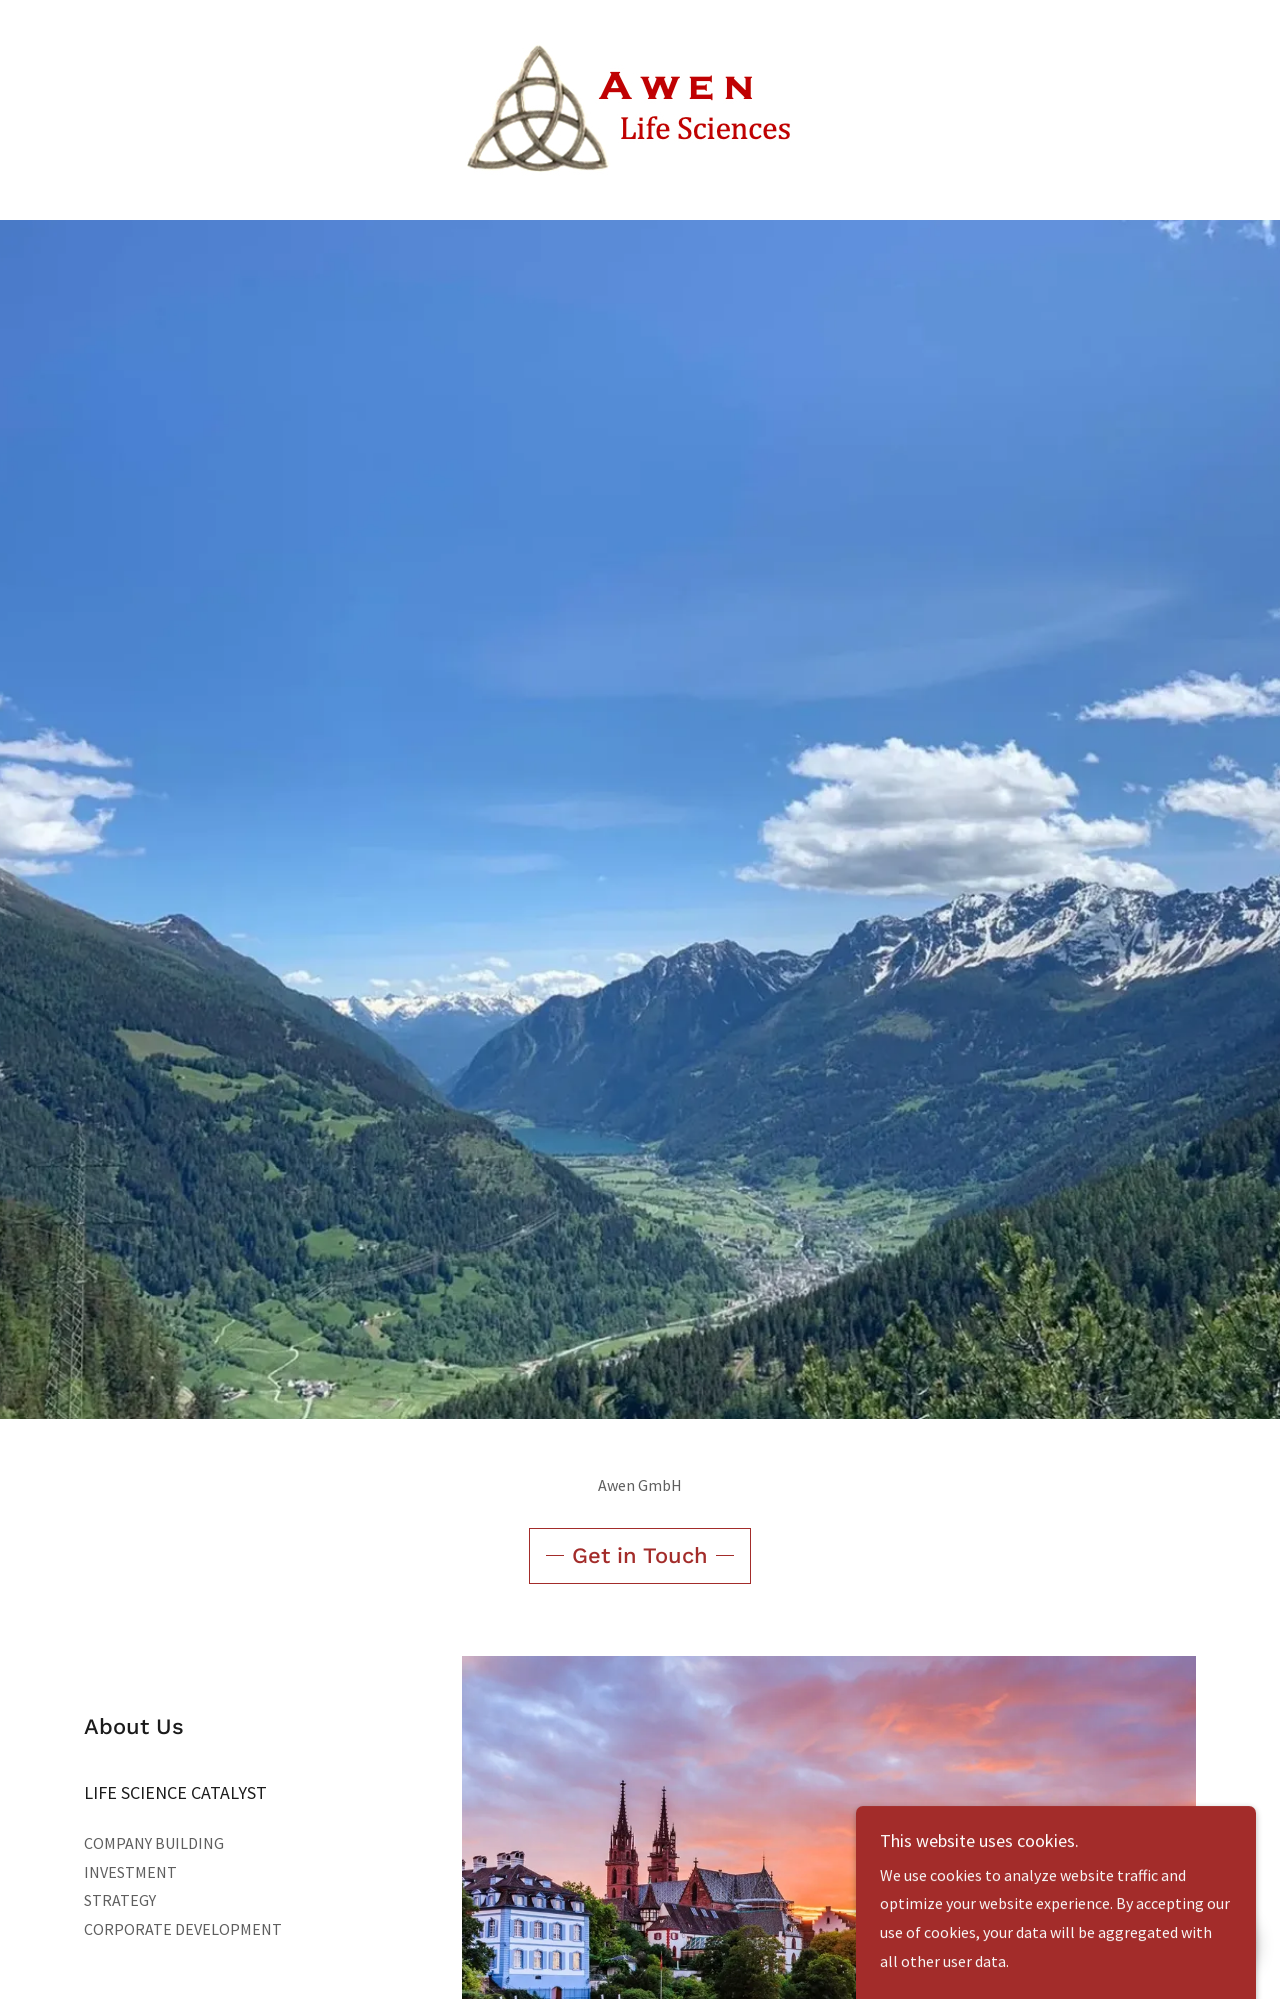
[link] (640, 108)
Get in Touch (640, 1555)
